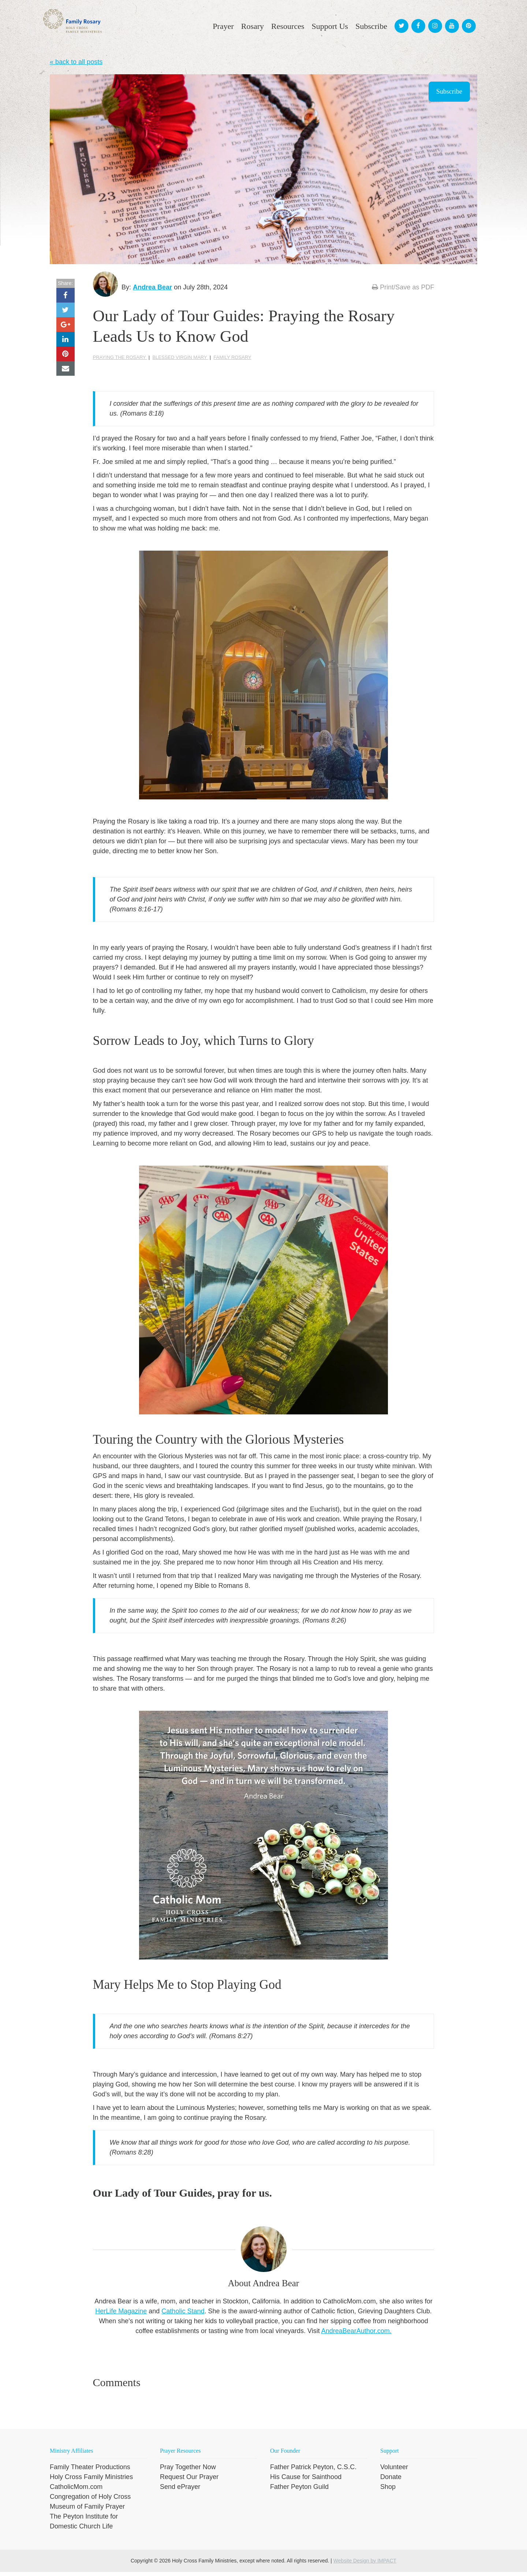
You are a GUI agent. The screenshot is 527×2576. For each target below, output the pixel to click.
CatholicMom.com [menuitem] (76, 2490)
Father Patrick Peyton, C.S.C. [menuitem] (313, 2471)
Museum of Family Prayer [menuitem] (87, 2510)
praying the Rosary (120, 361)
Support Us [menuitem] (330, 26)
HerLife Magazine (121, 2315)
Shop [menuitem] (388, 2490)
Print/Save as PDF (403, 287)
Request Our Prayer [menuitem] (189, 2481)
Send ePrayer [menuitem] (180, 2490)
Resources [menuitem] (287, 26)
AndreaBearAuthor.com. (356, 2335)
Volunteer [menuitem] (394, 2471)
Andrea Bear (156, 287)
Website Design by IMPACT (364, 2565)
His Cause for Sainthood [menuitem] (305, 2481)
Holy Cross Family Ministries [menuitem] (91, 2481)
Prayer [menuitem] (223, 26)
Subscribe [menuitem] (371, 26)
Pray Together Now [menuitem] (188, 2471)
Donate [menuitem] (390, 2481)
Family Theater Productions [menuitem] (90, 2471)
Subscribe (449, 91)
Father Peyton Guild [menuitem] (299, 2490)
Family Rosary (232, 361)
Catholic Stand (182, 2315)
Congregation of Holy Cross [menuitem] (90, 2500)
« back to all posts (76, 61)
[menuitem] (400, 19)
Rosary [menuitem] (252, 26)
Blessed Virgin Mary (180, 361)
